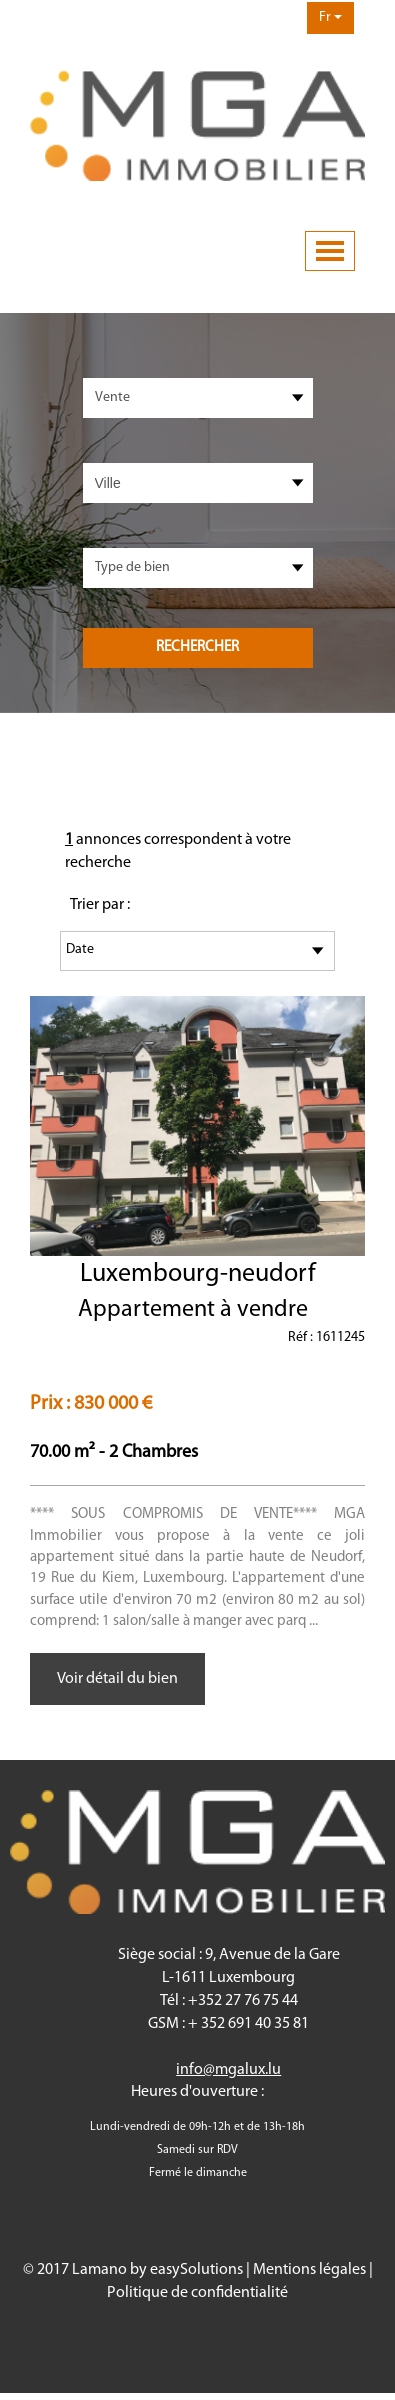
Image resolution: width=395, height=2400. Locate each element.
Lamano (99, 2270)
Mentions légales (309, 2270)
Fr (330, 17)
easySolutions (196, 2270)
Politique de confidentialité (197, 2293)
